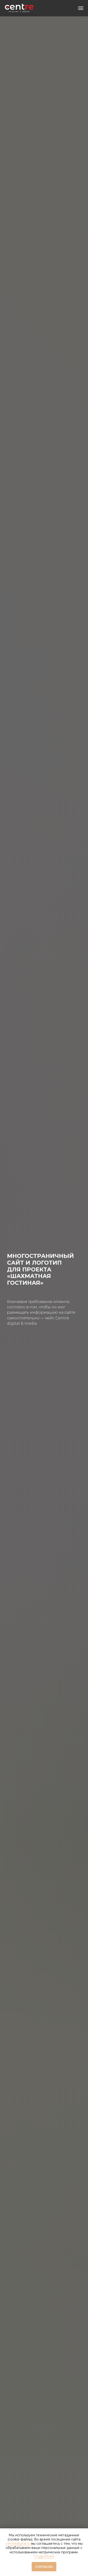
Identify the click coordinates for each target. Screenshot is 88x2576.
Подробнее (44, 2556)
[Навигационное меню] (80, 8)
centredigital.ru (18, 2543)
